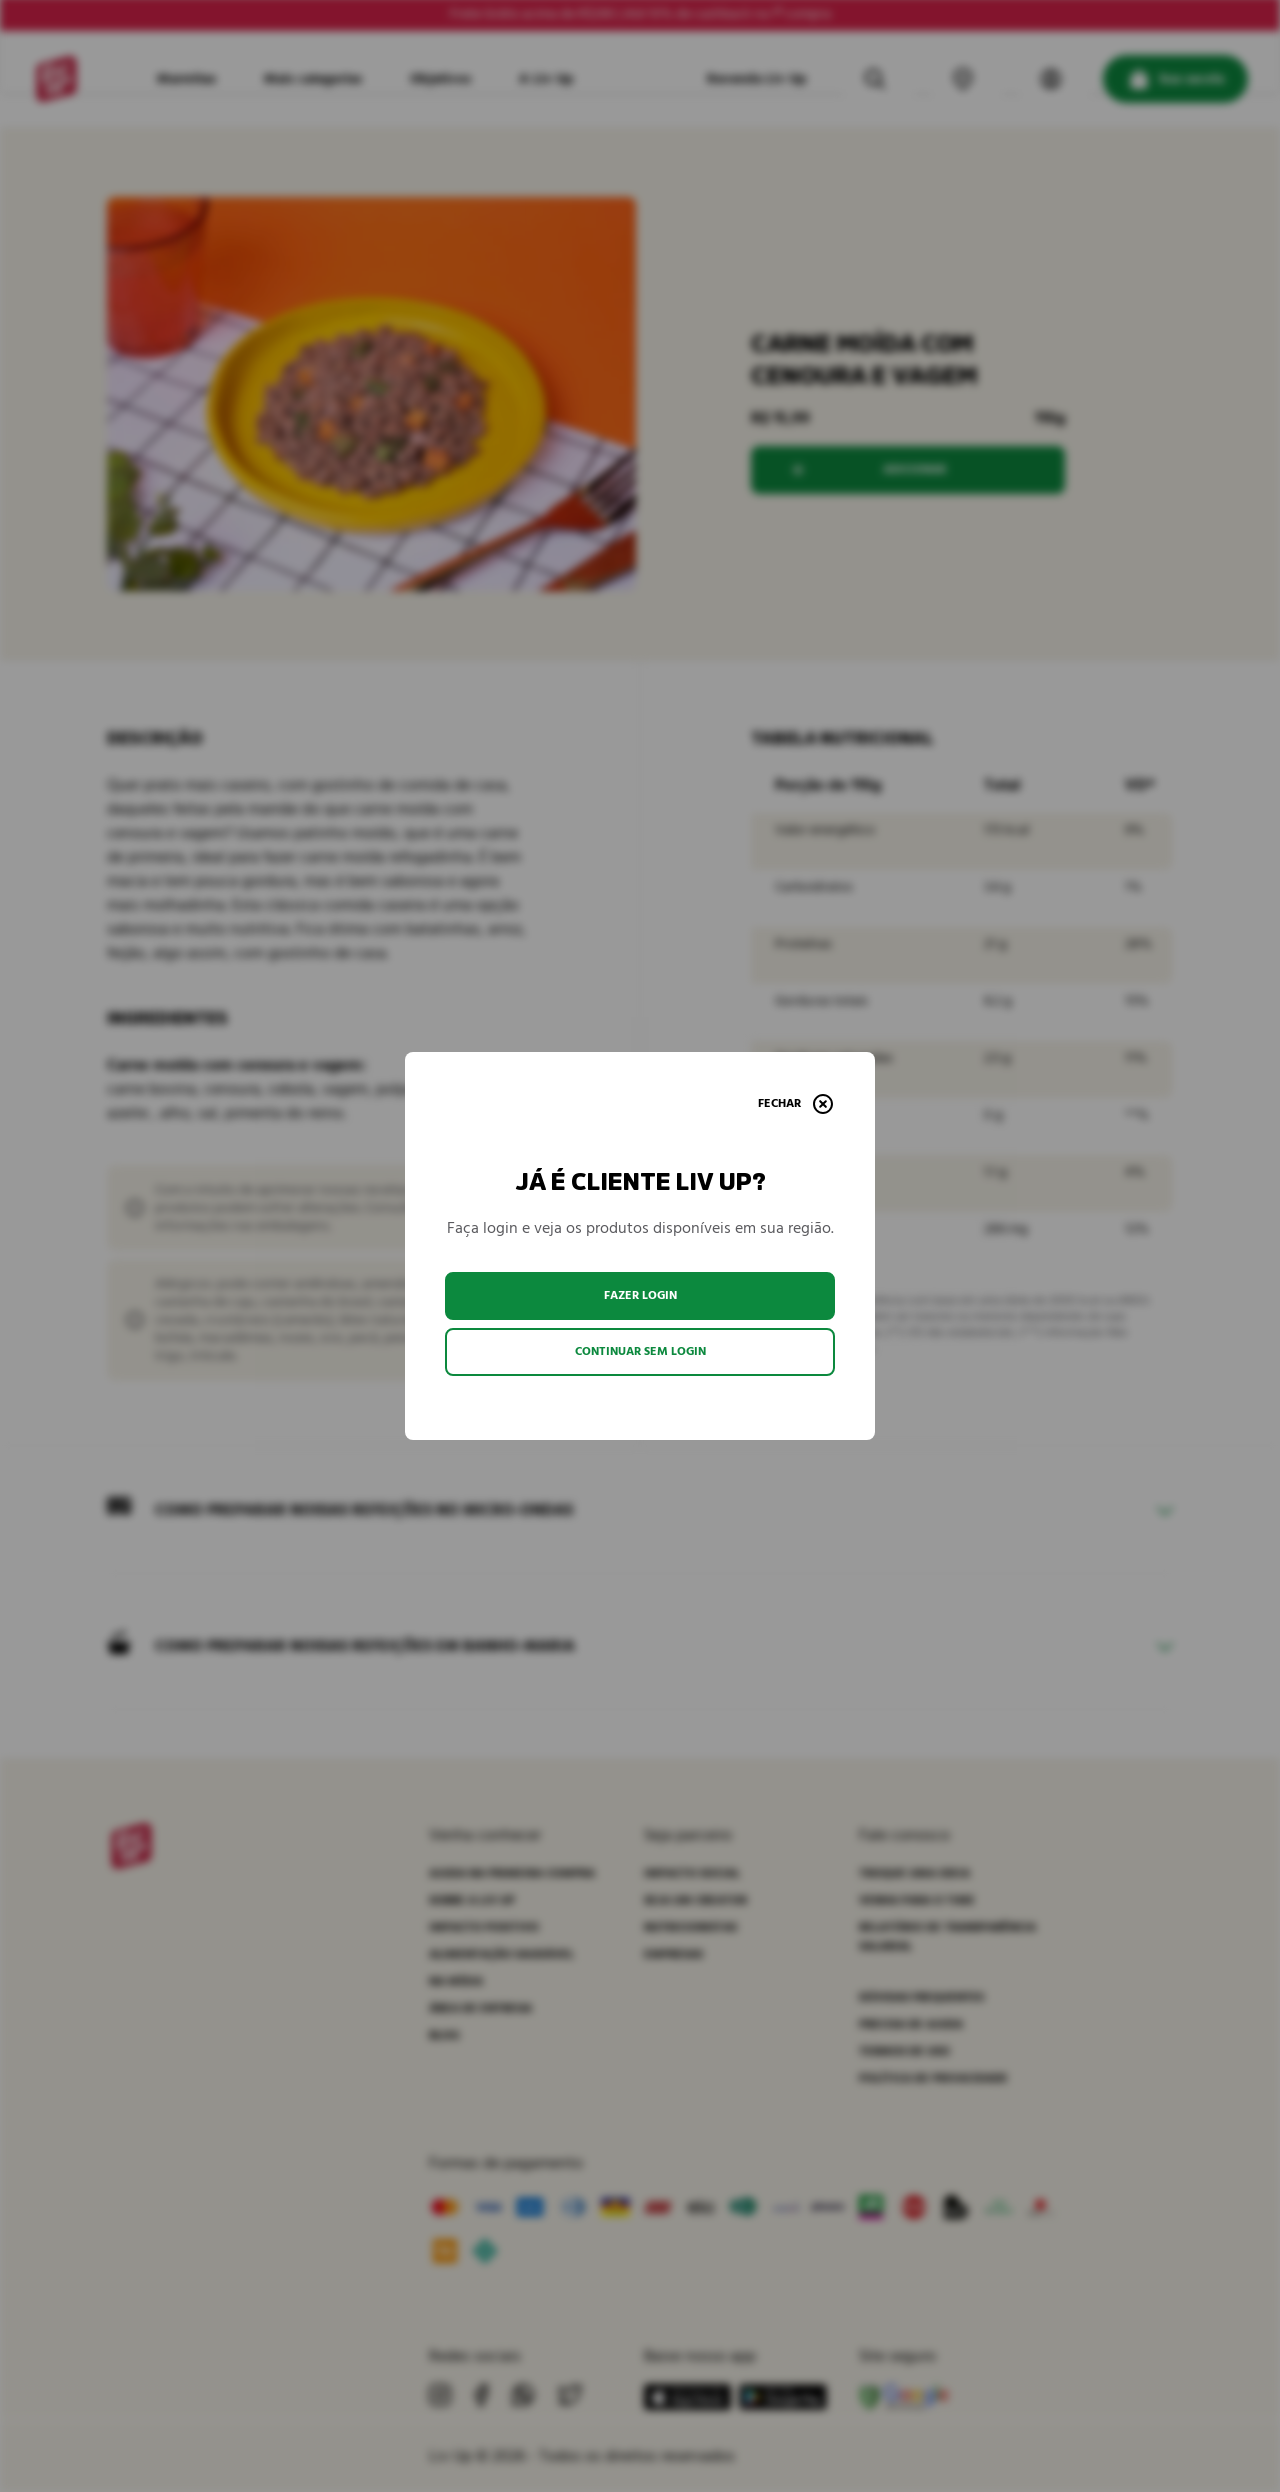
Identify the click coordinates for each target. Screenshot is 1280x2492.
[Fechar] (795, 1104)
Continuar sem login (640, 1351)
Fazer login (640, 1295)
